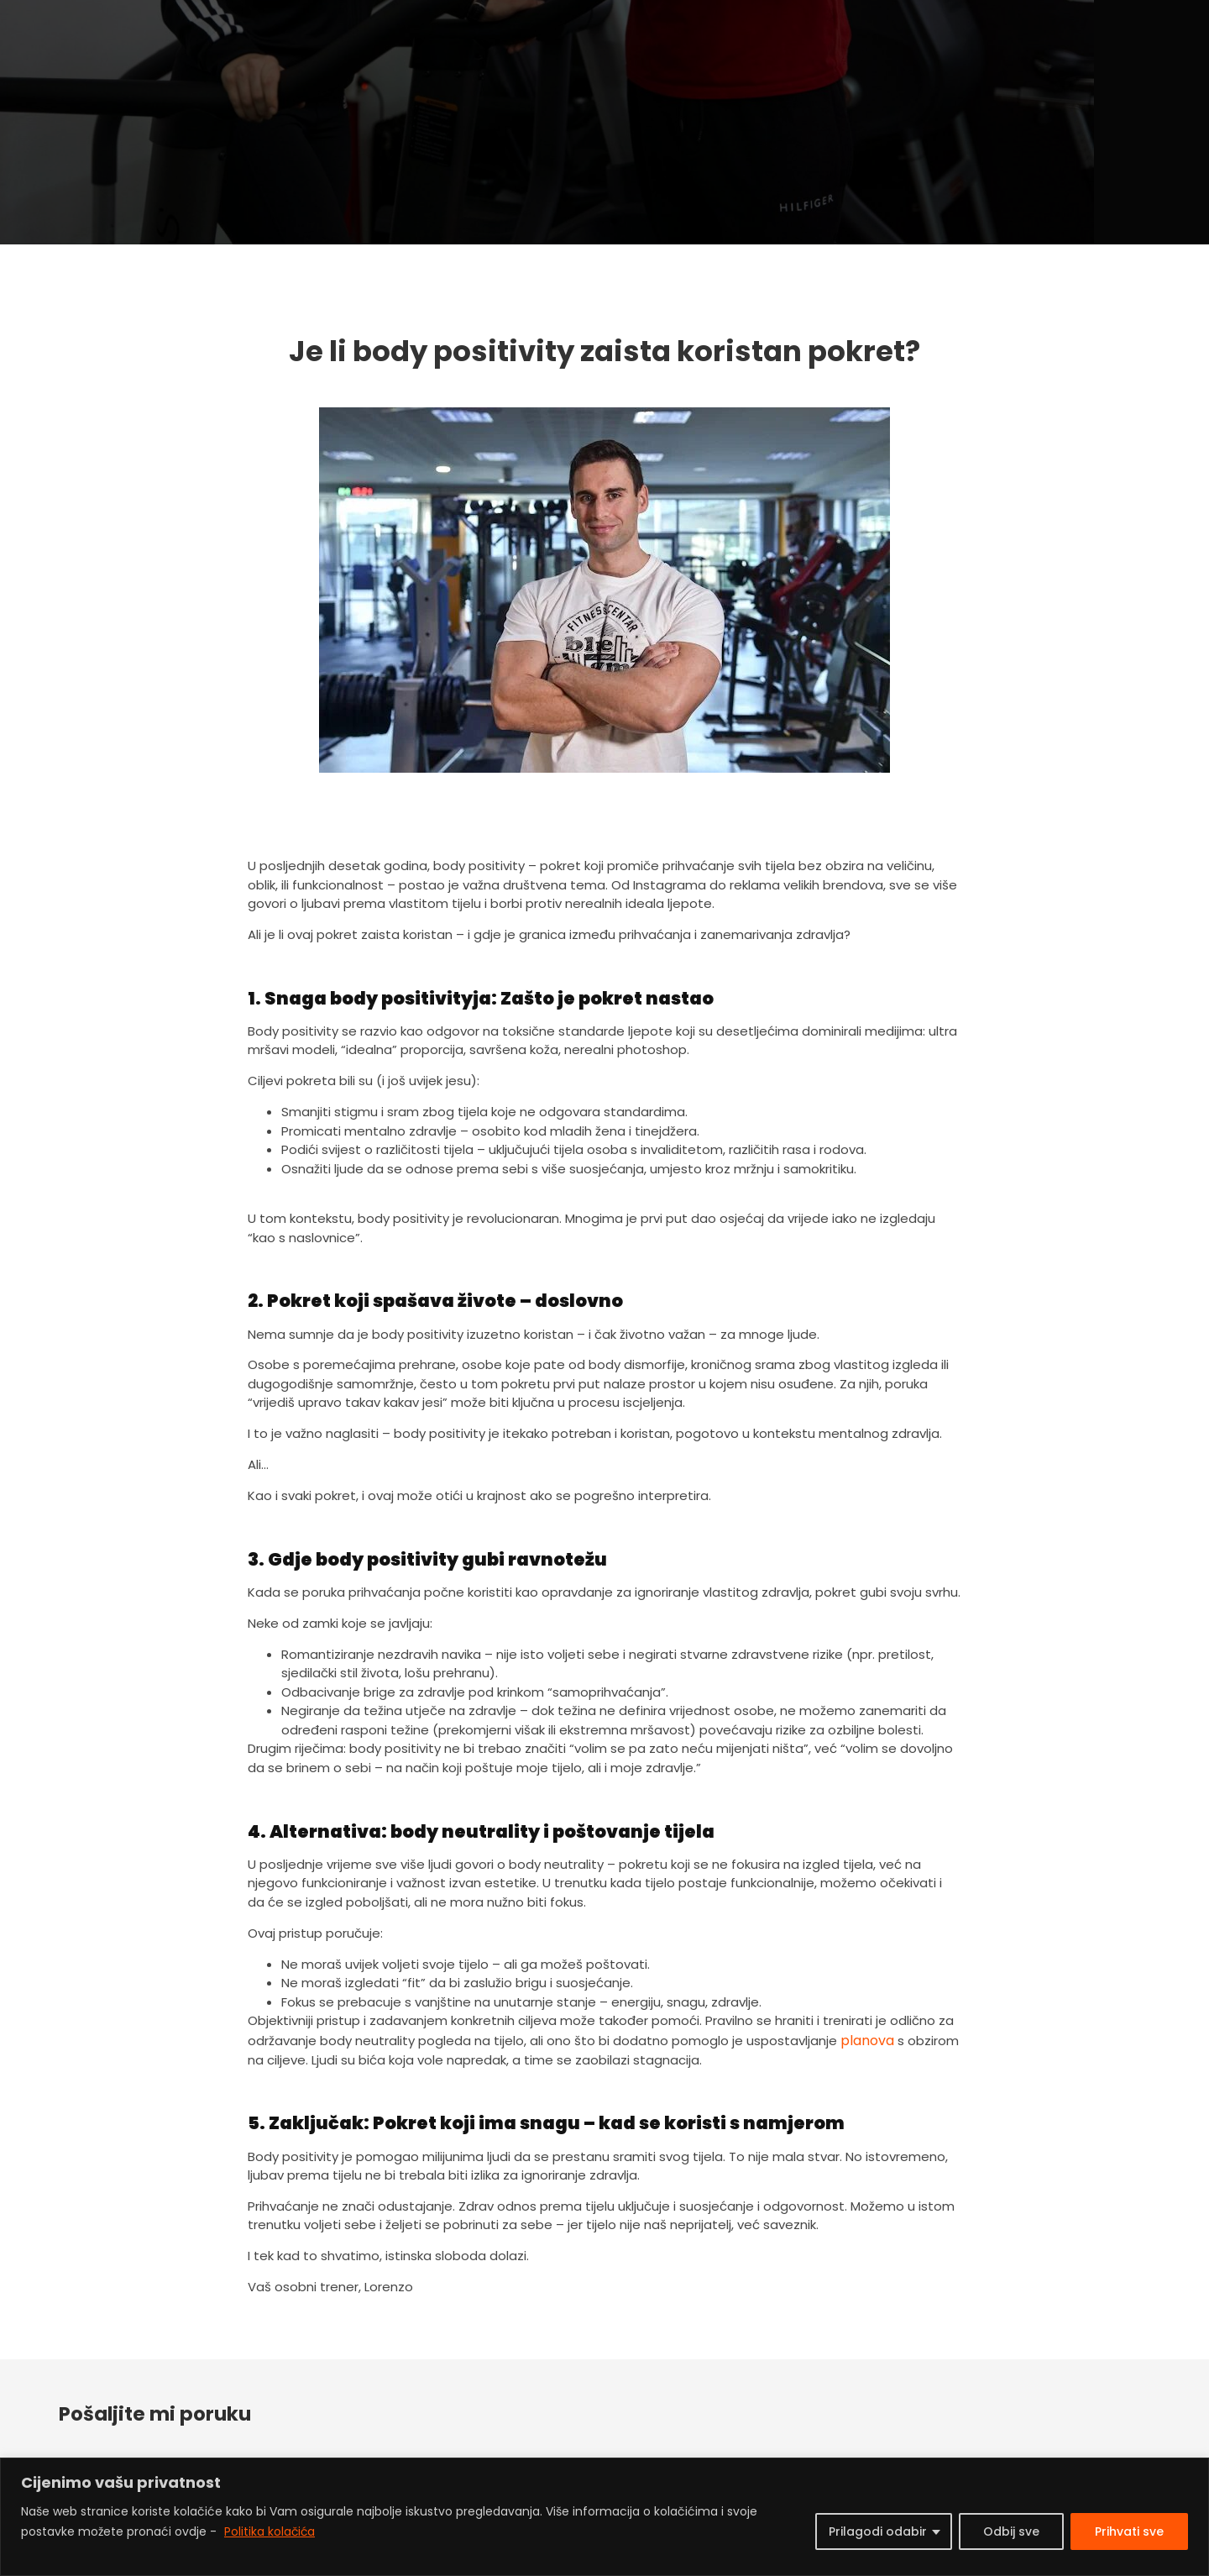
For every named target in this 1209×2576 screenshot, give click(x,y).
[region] (604, 2517)
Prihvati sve (1129, 2531)
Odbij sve (1011, 2531)
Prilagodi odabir (878, 2531)
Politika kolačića (270, 2531)
